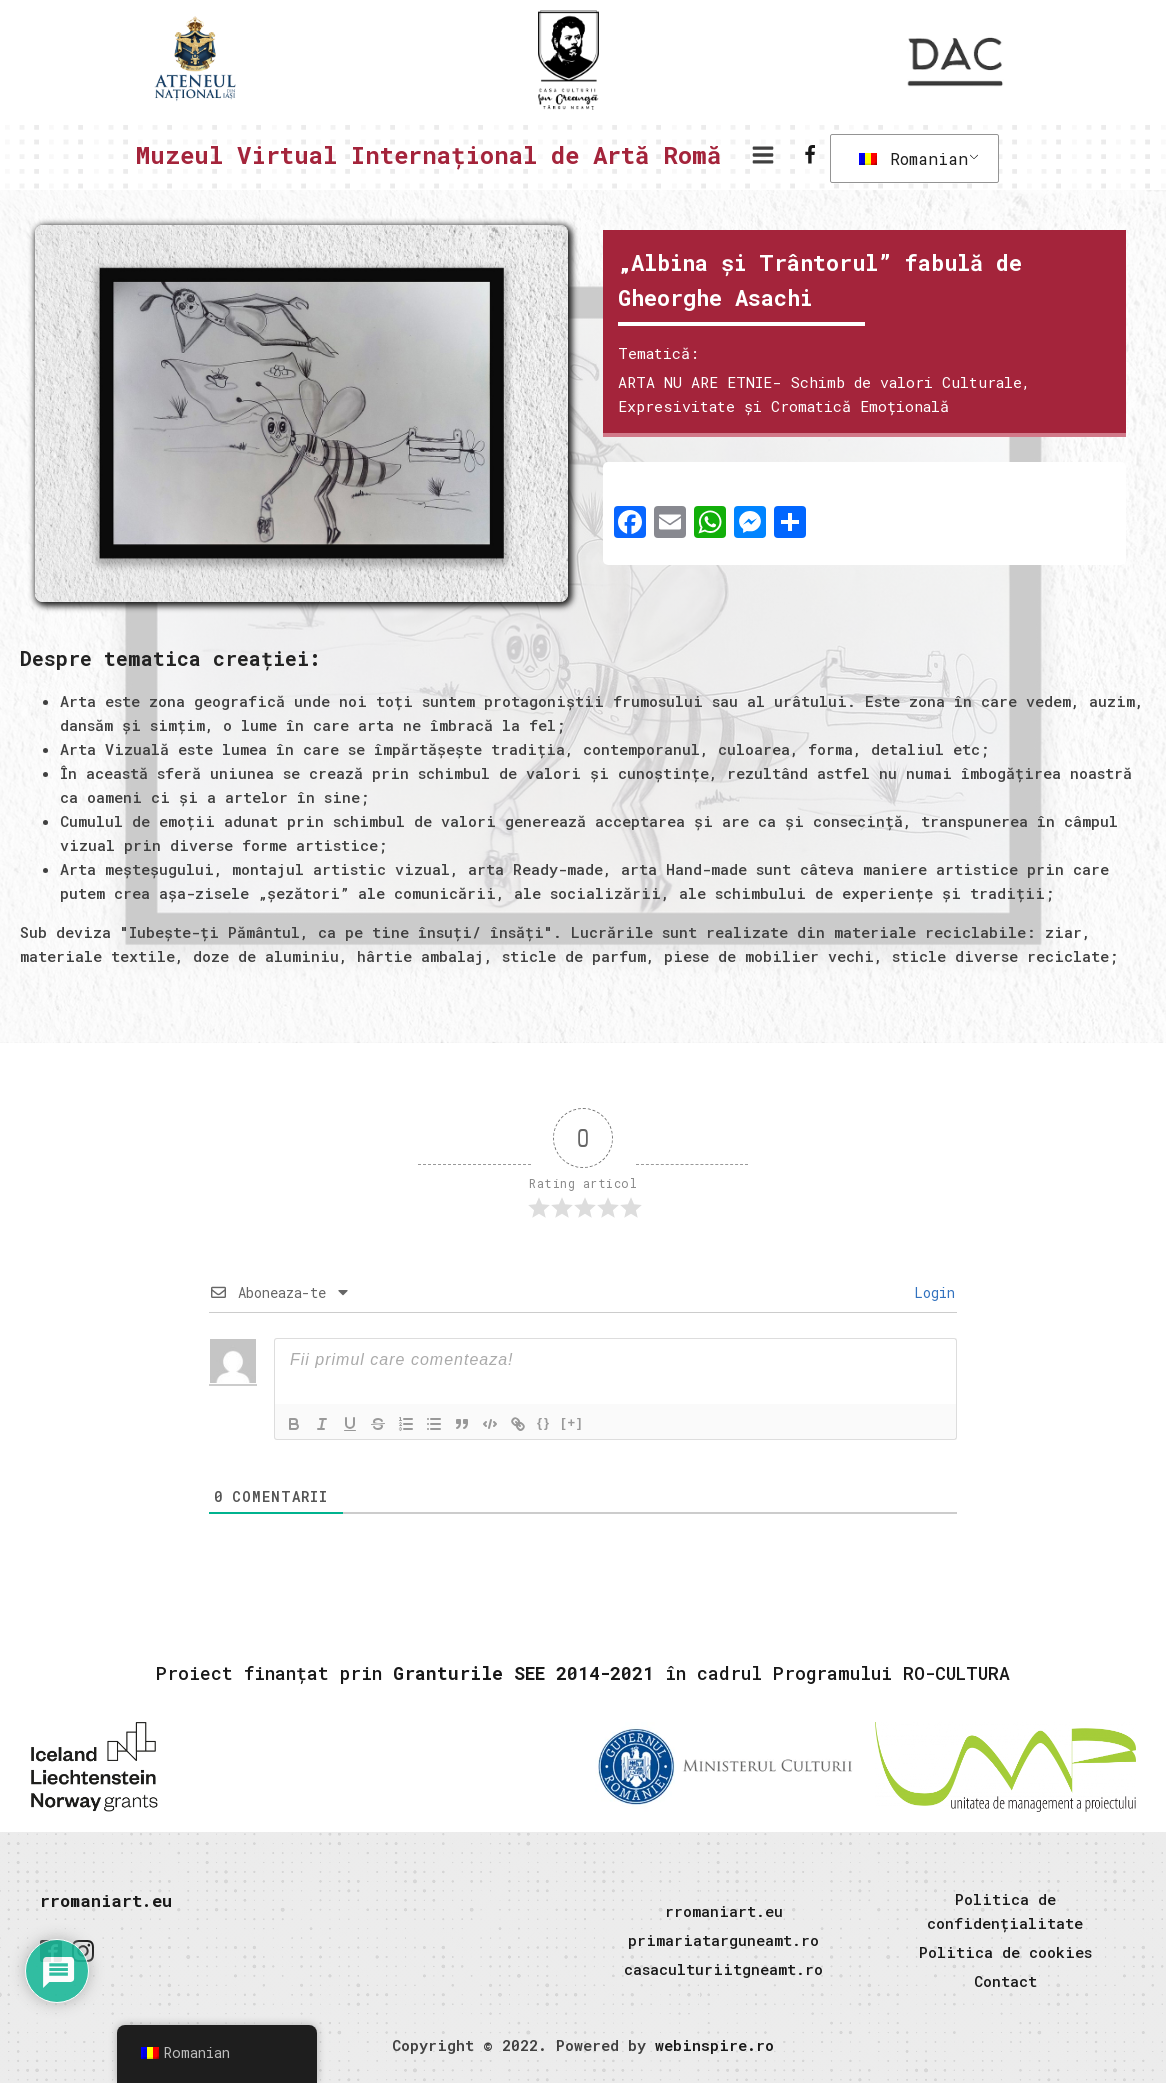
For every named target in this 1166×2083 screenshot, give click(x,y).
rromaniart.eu (106, 1900)
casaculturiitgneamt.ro (723, 1969)
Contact (1005, 1981)
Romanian (913, 158)
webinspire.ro (714, 2045)
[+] (572, 1422)
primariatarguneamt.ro (723, 1940)
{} (544, 1422)
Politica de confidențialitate (1005, 1911)
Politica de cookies (1005, 1952)
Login (930, 1292)
